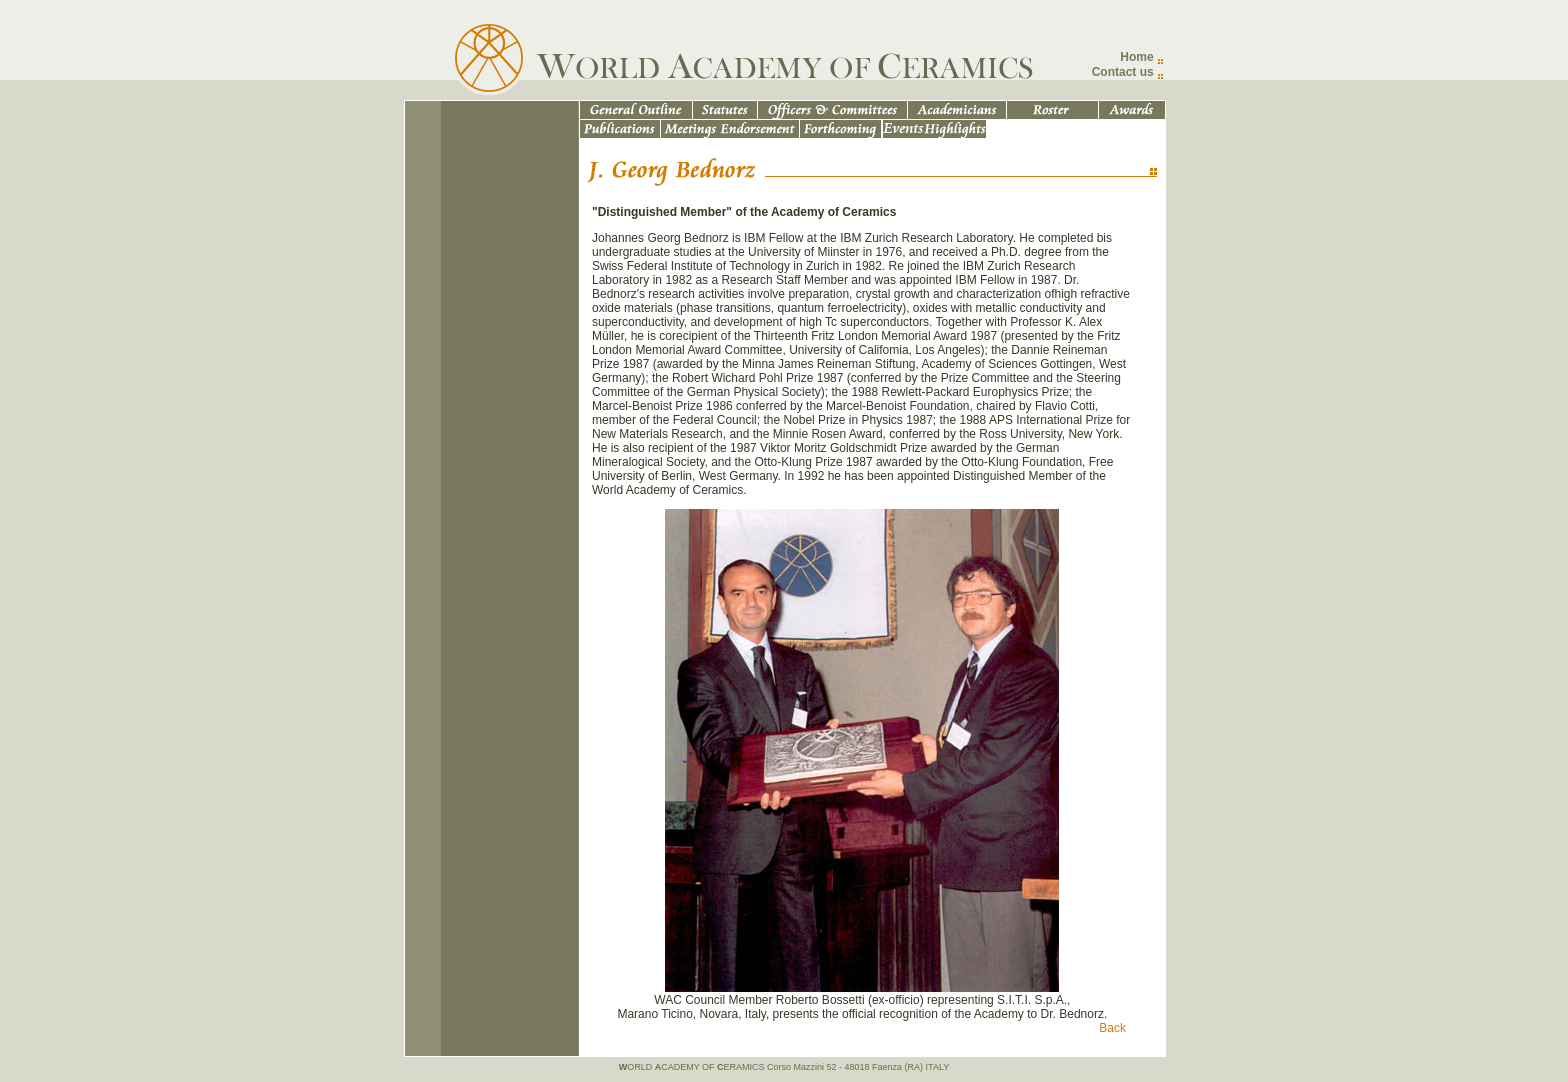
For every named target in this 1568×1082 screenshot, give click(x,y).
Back (1112, 1028)
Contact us (1123, 72)
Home (1136, 57)
